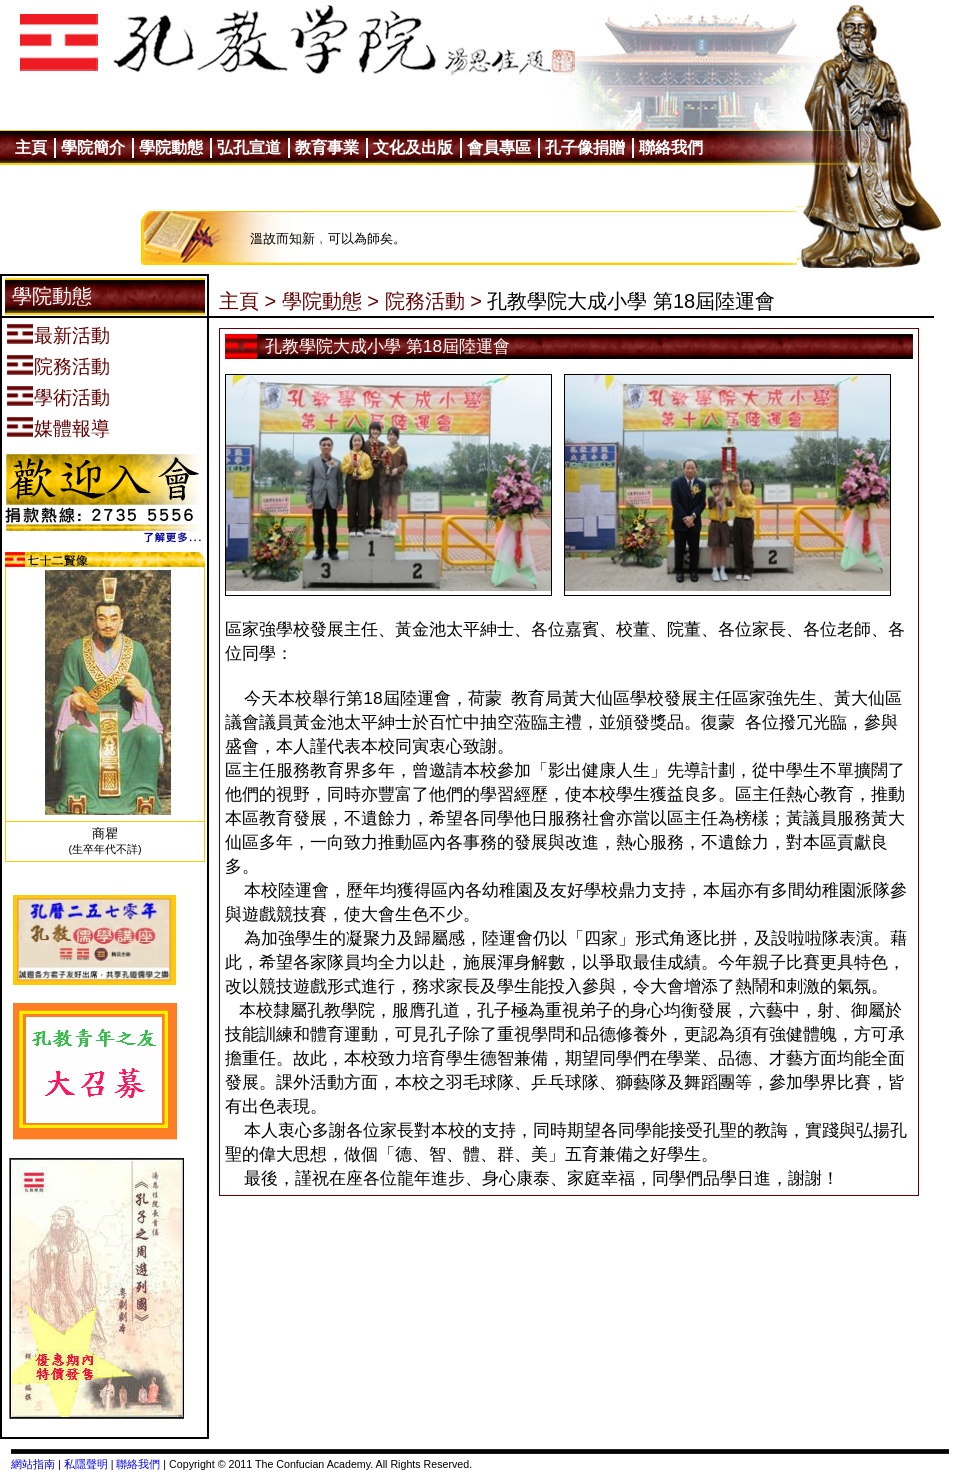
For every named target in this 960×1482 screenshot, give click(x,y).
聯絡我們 (138, 1464)
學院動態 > (330, 301)
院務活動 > (433, 301)
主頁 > (247, 301)
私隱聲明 (86, 1464)
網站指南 (33, 1464)
